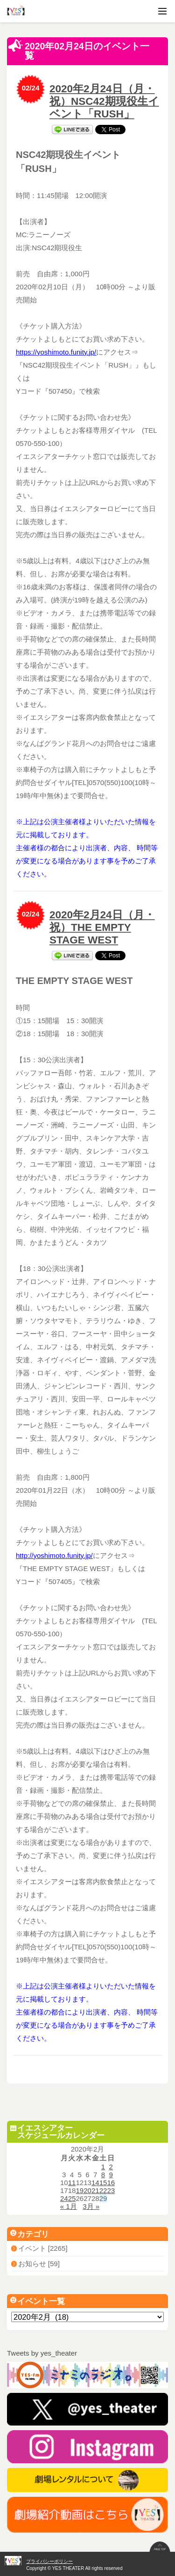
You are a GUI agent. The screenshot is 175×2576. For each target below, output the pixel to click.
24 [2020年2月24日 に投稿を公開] (64, 2198)
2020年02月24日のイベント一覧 (78, 50)
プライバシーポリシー (49, 2561)
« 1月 (68, 2206)
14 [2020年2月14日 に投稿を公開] (95, 2183)
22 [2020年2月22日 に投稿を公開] (103, 2190)
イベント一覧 (37, 2301)
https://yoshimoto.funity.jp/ (56, 352)
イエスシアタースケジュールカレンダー (57, 2132)
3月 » (91, 2206)
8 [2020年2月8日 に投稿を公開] (103, 2175)
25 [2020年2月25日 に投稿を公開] (72, 2198)
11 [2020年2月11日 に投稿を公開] (72, 2183)
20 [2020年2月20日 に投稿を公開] (87, 2190)
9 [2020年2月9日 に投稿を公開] (111, 2175)
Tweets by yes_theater (42, 2353)
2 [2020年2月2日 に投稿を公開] (111, 2167)
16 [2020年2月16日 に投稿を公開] (111, 2183)
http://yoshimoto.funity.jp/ (54, 1555)
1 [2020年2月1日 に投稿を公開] (103, 2167)
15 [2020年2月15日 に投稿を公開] (103, 2183)
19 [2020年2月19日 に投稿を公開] (80, 2190)
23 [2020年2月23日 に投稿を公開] (111, 2190)
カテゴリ (29, 2234)
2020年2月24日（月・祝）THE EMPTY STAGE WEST (102, 927)
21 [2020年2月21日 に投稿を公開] (95, 2190)
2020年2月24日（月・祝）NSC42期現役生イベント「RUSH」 (104, 101)
